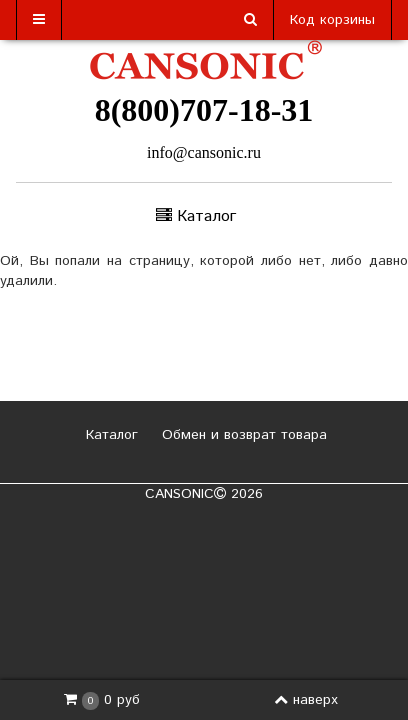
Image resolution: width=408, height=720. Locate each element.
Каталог (109, 435)
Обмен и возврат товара (242, 435)
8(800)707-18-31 (204, 110)
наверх (306, 700)
